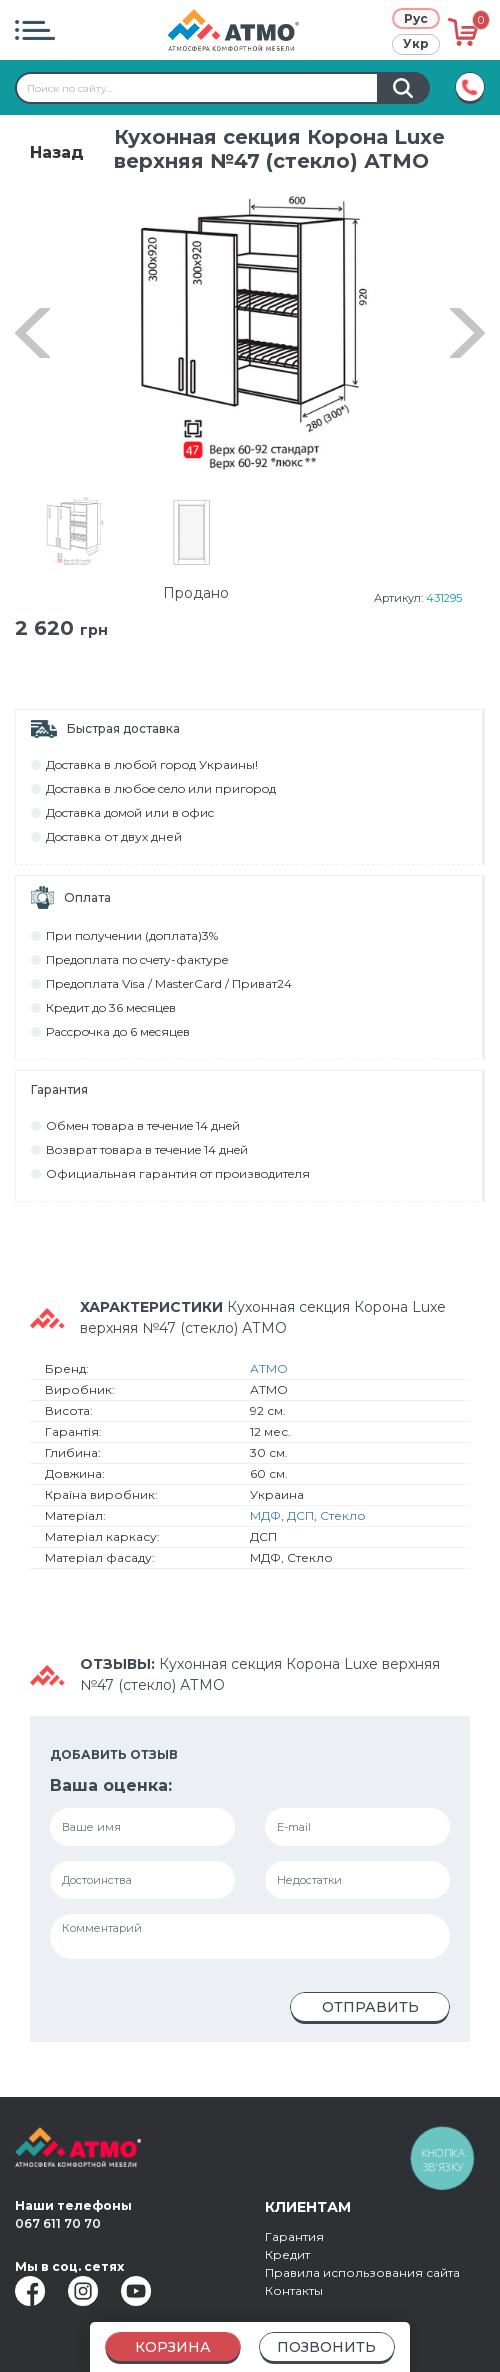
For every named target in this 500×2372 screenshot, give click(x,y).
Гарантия (294, 2236)
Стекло (343, 1515)
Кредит (287, 2254)
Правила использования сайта (362, 2272)
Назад (57, 152)
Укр (416, 43)
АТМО (269, 1368)
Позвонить (326, 2347)
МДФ (265, 1515)
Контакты (294, 2290)
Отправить (370, 2007)
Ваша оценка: (111, 1785)
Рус (416, 18)
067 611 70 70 (58, 2223)
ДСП (300, 1515)
